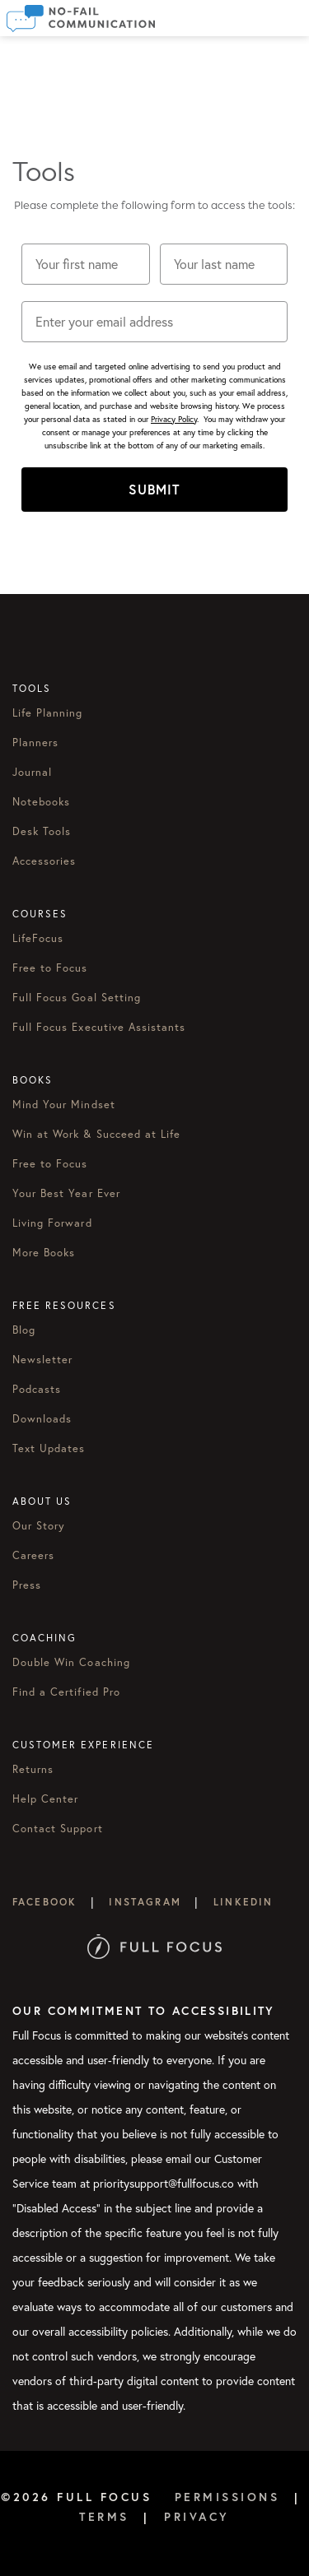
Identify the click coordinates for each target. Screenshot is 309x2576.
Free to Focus (50, 967)
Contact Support (57, 1828)
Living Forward (52, 1222)
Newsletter (42, 1359)
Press (26, 1584)
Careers (33, 1555)
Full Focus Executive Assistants (98, 1026)
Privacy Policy (174, 419)
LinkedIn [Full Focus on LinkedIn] (243, 1902)
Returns (33, 1768)
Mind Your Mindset (63, 1104)
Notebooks (41, 801)
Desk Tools (41, 831)
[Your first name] (85, 264)
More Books (43, 1252)
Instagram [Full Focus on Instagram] (144, 1902)
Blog (23, 1329)
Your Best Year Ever (66, 1193)
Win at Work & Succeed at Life (96, 1133)
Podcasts (36, 1388)
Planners (35, 742)
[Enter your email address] (154, 321)
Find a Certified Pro (66, 1691)
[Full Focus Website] (154, 1945)
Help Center (45, 1798)
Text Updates (48, 1448)
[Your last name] (224, 264)
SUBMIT (154, 489)
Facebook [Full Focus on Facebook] (44, 1902)
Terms (104, 2516)
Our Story (38, 1525)
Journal (32, 771)
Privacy (197, 2516)
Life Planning (47, 712)
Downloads (42, 1418)
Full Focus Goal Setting (76, 997)
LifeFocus (37, 938)
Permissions (227, 2497)
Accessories (44, 860)
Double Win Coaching (71, 1662)
